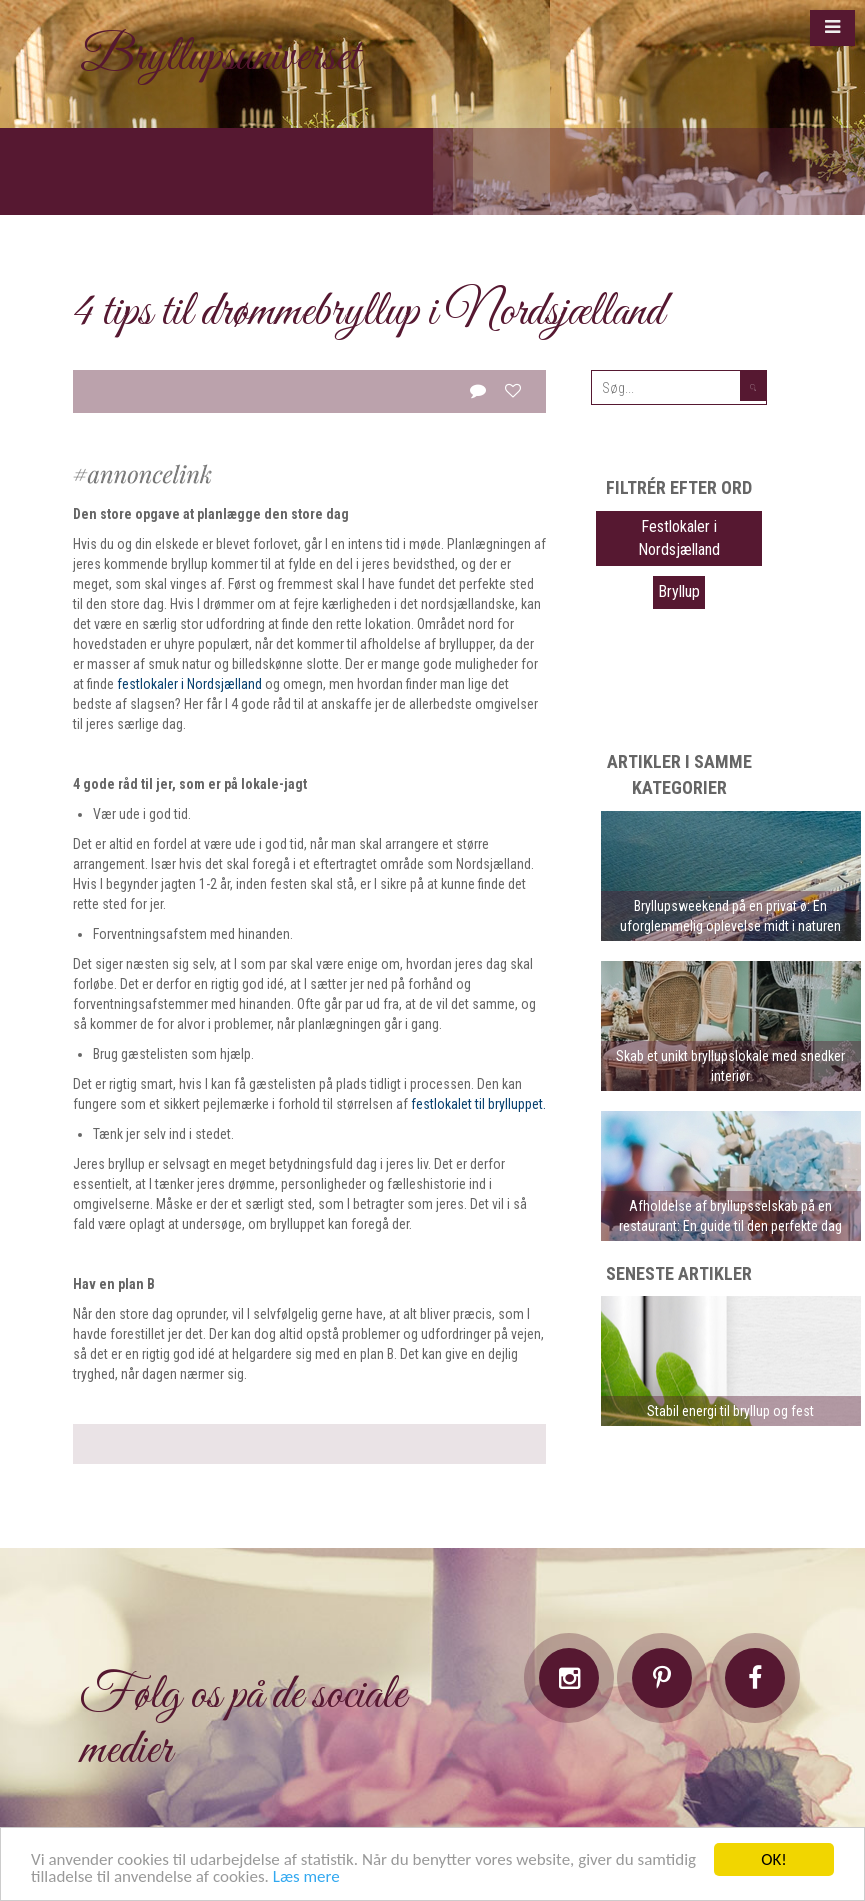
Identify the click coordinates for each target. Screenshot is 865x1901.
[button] (832, 28)
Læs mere (306, 1876)
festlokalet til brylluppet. (478, 1104)
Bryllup (679, 591)
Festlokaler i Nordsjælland (679, 538)
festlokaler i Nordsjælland (189, 684)
